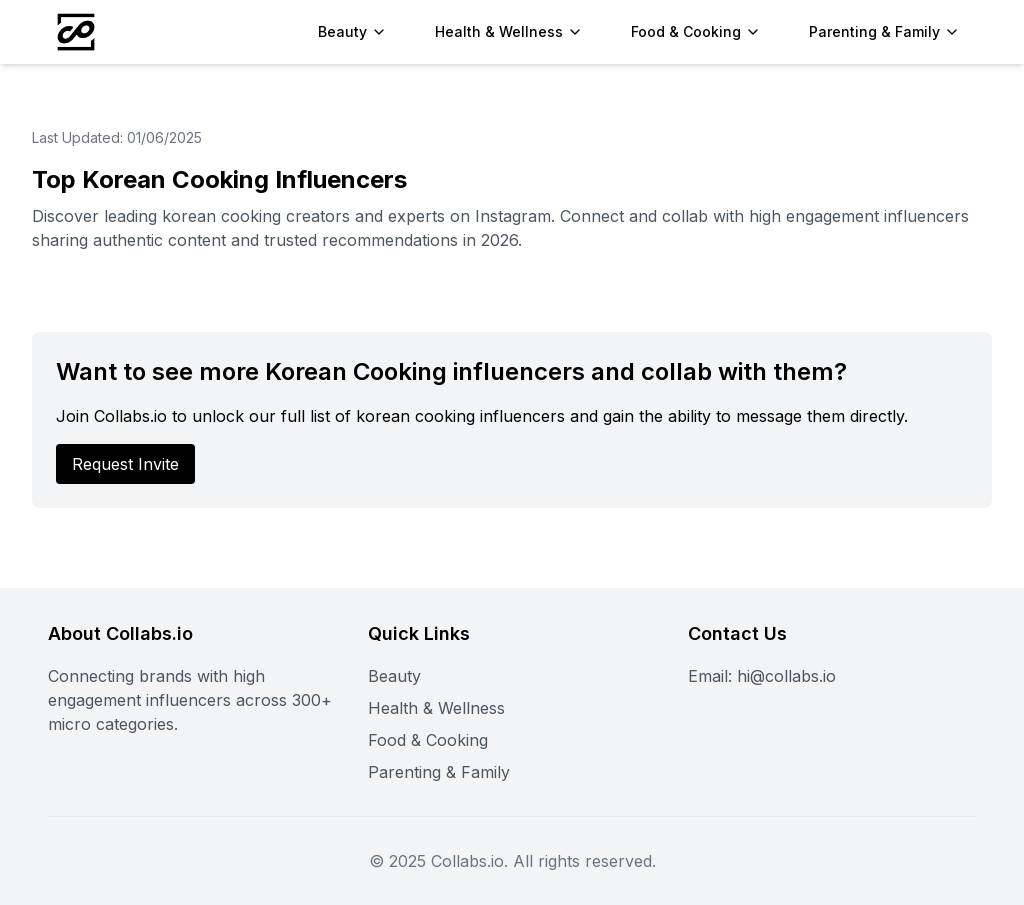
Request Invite (125, 464)
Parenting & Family (439, 772)
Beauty (394, 676)
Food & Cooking (428, 740)
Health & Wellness (436, 708)
